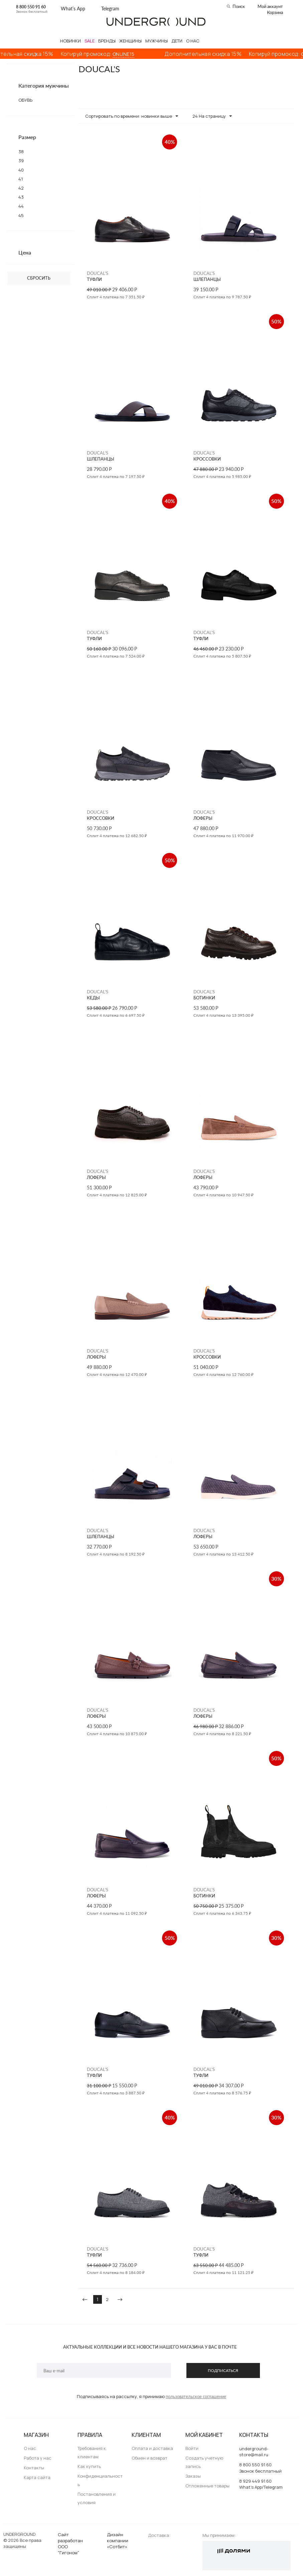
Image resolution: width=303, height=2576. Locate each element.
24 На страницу (212, 116)
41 (20, 179)
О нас (30, 2448)
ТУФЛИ (94, 279)
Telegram (110, 8)
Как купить (89, 2466)
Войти (191, 2448)
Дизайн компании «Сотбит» (117, 2541)
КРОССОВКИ (207, 459)
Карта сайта (37, 2477)
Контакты (34, 2468)
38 (21, 151)
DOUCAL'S (97, 273)
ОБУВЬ (25, 100)
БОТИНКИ (204, 997)
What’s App (73, 8)
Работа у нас (37, 2458)
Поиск (239, 6)
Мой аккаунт (270, 6)
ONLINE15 (130, 54)
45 (21, 215)
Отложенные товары (207, 2486)
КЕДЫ (93, 997)
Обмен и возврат (149, 2458)
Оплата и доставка (152, 2448)
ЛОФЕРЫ (202, 818)
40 (21, 170)
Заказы (193, 2476)
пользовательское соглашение (196, 2396)
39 (21, 161)
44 (21, 206)
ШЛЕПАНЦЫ (207, 279)
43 (21, 197)
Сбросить (38, 278)
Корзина (275, 12)
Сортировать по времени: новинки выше (131, 116)
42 (21, 188)
